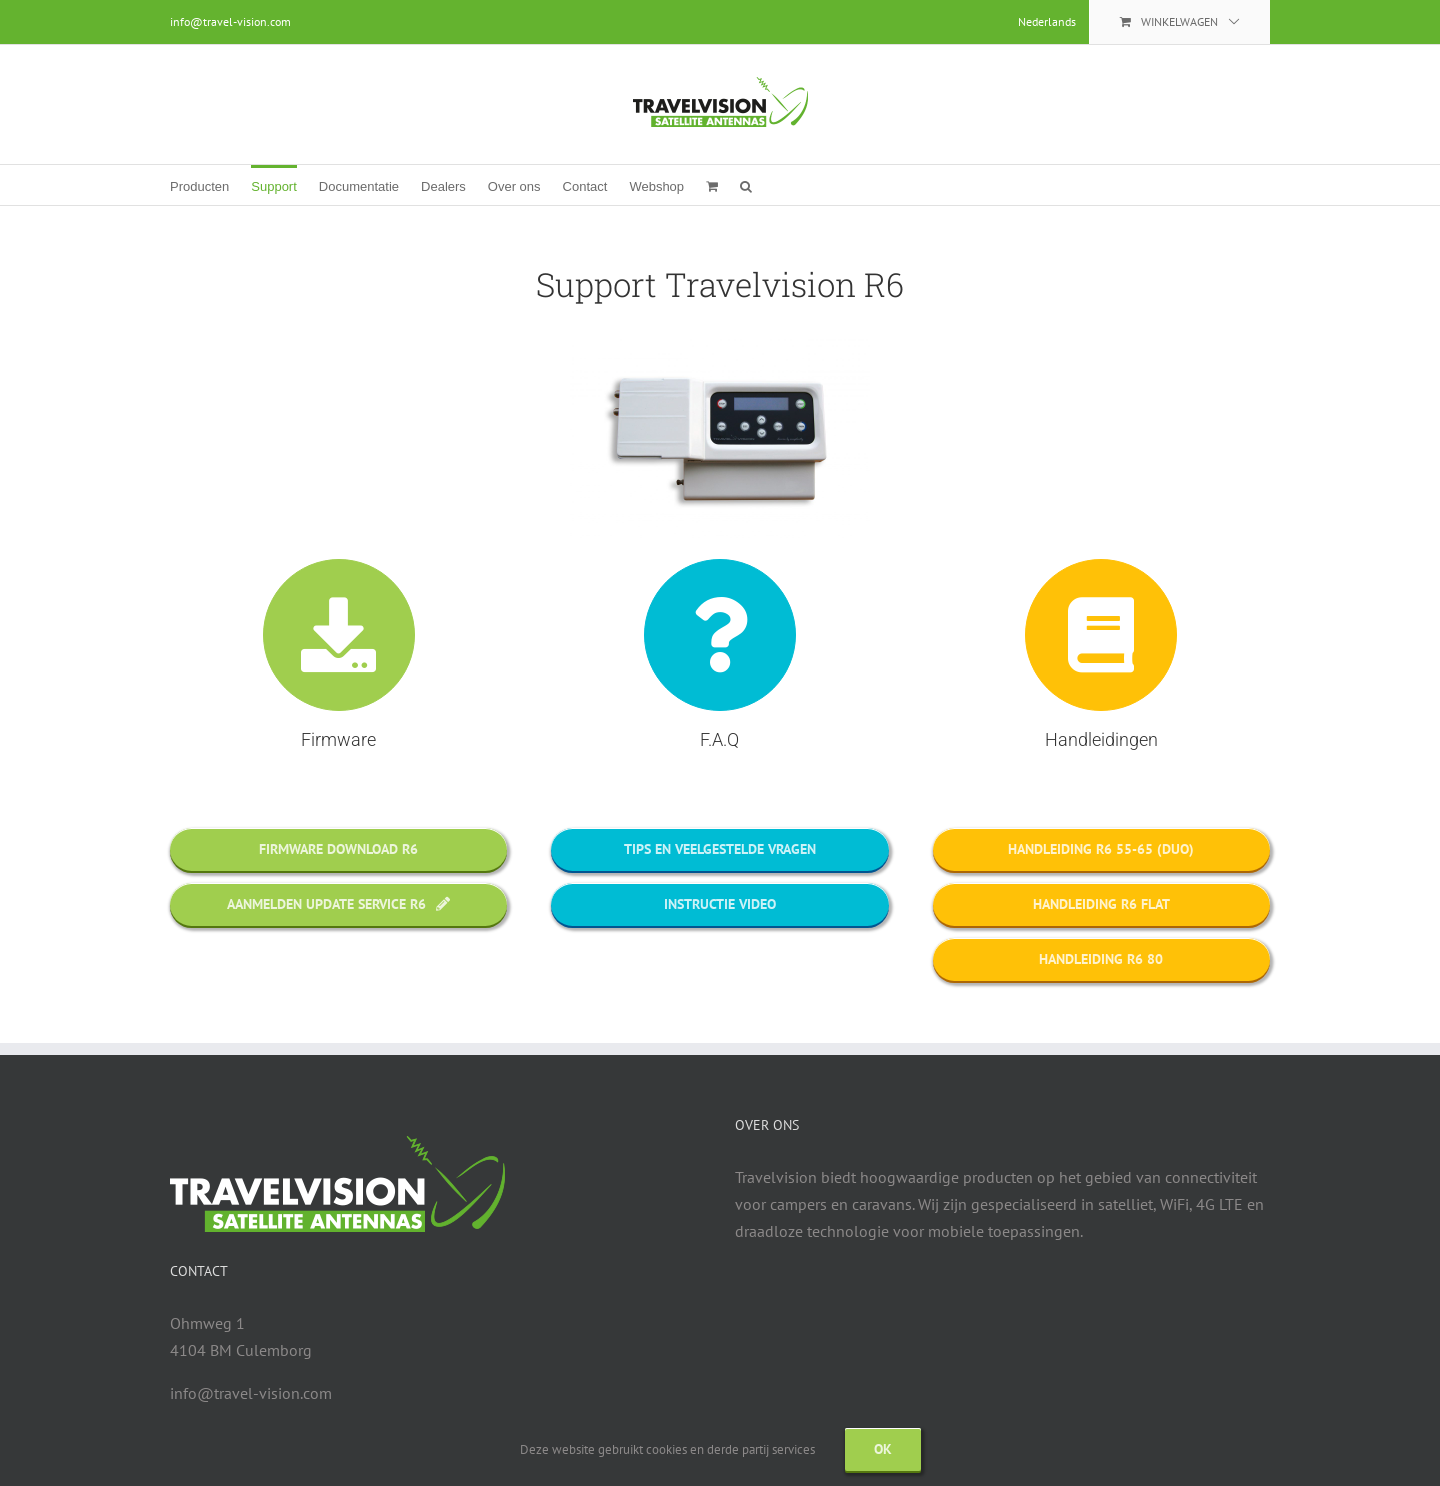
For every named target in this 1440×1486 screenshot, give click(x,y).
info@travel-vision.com (230, 21)
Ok (883, 1449)
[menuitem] (1047, 22)
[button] (746, 185)
